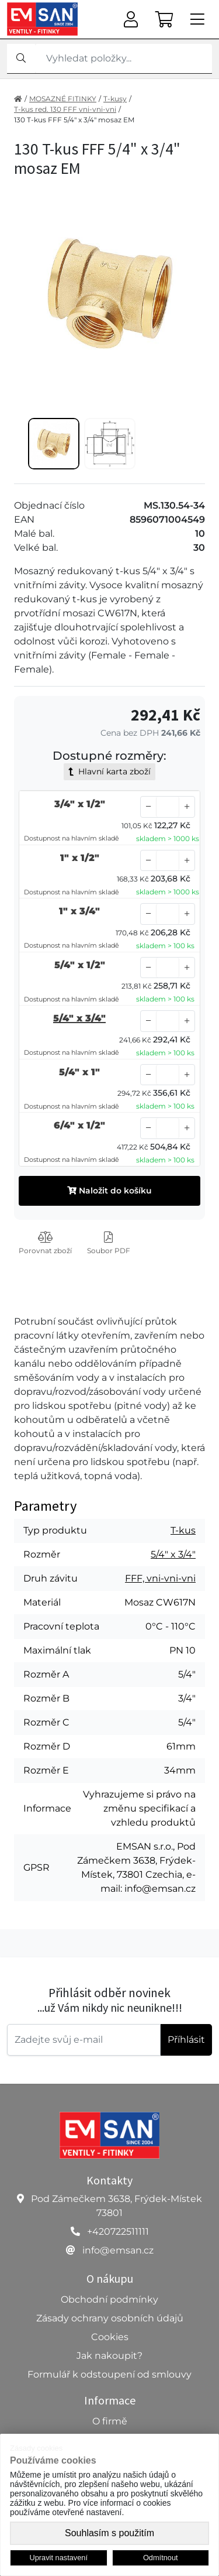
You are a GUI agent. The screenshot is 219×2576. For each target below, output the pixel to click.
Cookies (109, 2336)
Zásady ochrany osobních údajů (109, 2318)
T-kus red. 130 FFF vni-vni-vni (65, 109)
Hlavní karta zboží (109, 771)
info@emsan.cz (118, 2250)
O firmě (109, 2421)
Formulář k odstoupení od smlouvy (109, 2374)
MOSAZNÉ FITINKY (62, 98)
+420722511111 (118, 2231)
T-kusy (115, 98)
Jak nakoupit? (109, 2355)
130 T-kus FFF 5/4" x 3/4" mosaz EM (74, 119)
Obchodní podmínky (109, 2299)
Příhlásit (186, 2039)
